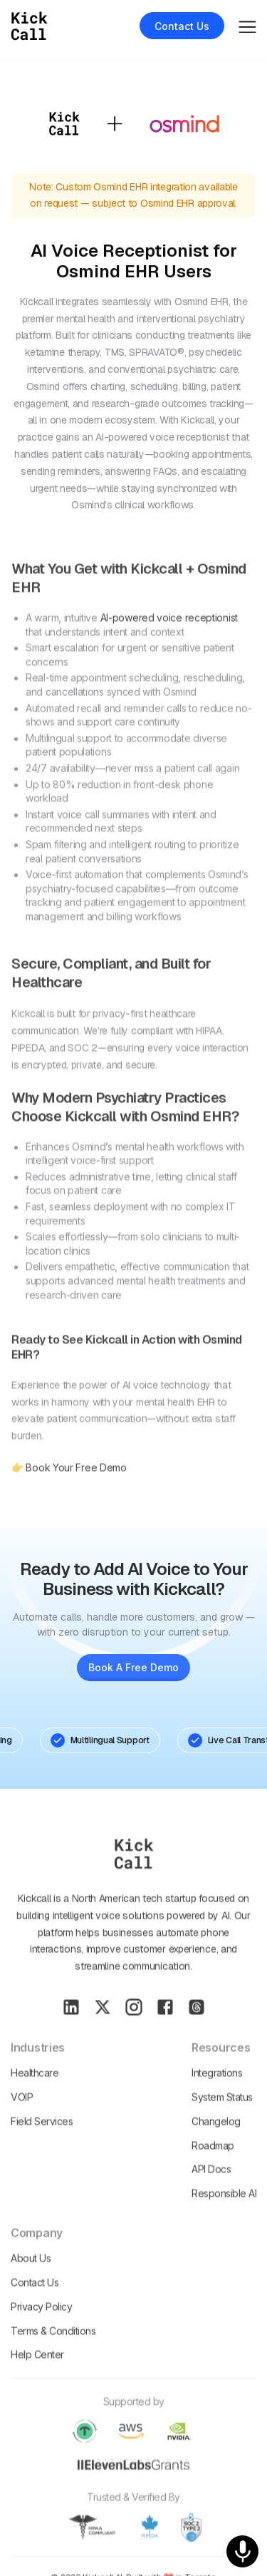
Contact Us (34, 2303)
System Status (222, 2117)
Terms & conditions (53, 2351)
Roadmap (213, 2166)
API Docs (211, 2190)
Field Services (42, 2141)
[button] (247, 25)
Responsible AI (224, 2214)
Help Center (37, 2375)
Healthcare (34, 2094)
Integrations (217, 2094)
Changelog (216, 2141)
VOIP (22, 2117)
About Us (31, 2279)
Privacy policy (41, 2327)
